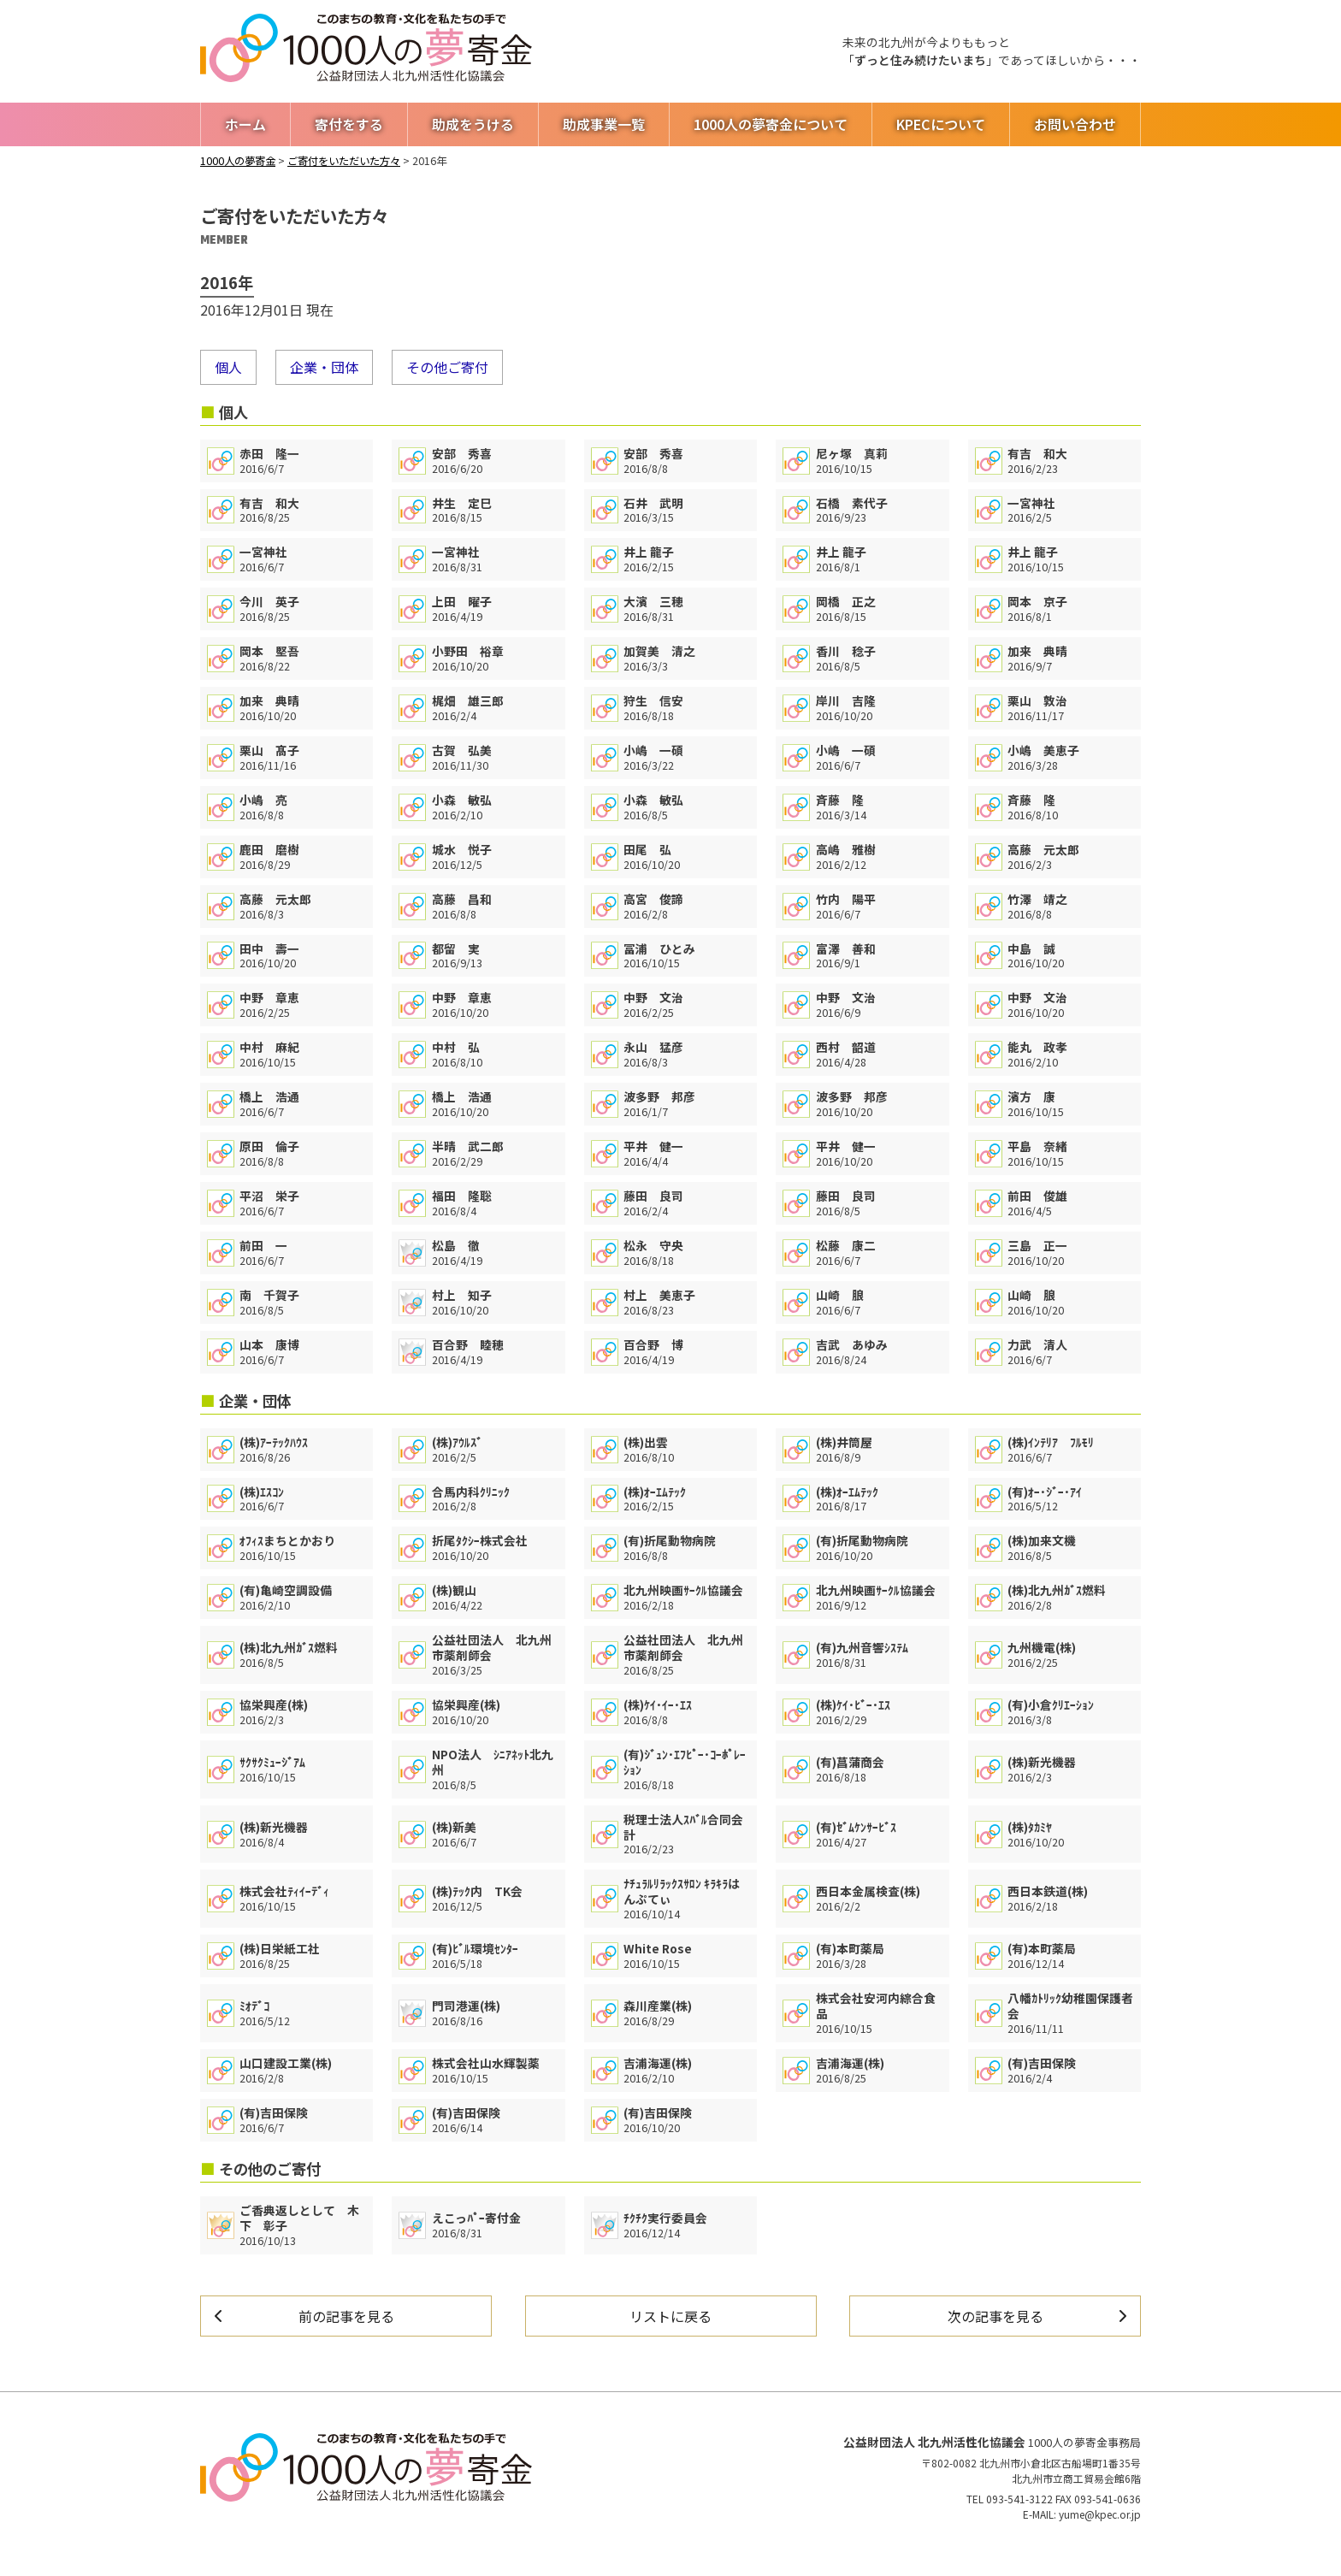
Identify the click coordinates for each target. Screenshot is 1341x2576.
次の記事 (995, 2316)
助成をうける (473, 124)
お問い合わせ (1075, 124)
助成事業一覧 (604, 124)
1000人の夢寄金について (771, 124)
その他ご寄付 (447, 367)
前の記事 (346, 2316)
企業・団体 (324, 367)
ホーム (245, 124)
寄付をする (349, 124)
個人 (228, 367)
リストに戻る (670, 2316)
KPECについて (940, 124)
